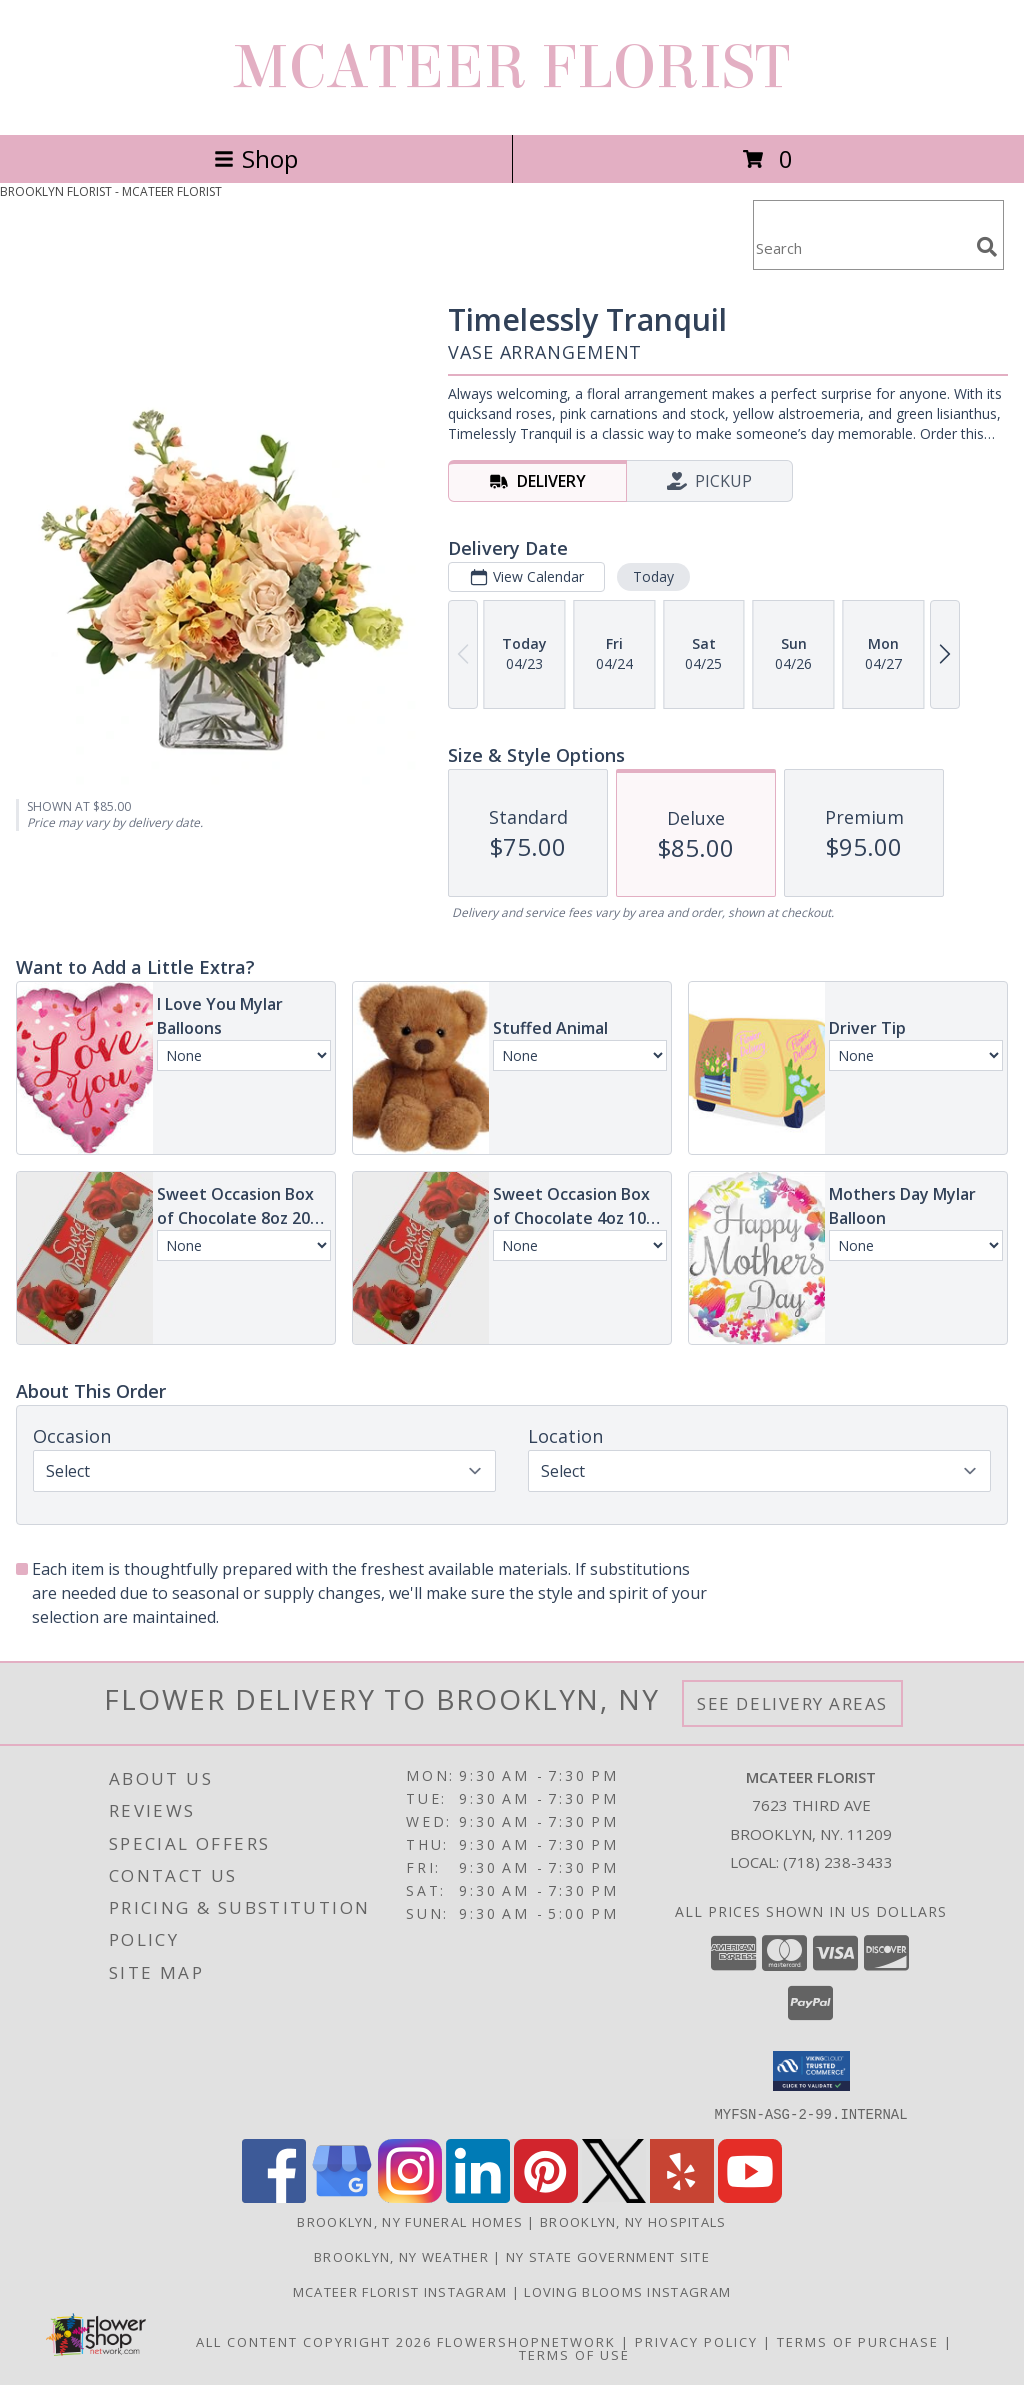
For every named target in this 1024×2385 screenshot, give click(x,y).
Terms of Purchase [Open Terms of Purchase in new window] (858, 2341)
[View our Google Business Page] (342, 2196)
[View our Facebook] (274, 2196)
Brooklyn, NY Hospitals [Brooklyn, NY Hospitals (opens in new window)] (633, 2221)
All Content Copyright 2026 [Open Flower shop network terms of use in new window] (314, 2341)
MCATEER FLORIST (512, 67)
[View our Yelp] (682, 2196)
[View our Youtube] (750, 2196)
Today (653, 576)
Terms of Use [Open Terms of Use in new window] (574, 2354)
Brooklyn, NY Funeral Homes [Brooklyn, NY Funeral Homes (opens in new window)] (410, 2221)
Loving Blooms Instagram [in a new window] (627, 2291)
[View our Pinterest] (546, 2196)
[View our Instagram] (410, 2196)
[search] (987, 247)
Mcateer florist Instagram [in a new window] (402, 2291)
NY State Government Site (608, 2256)
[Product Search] (861, 247)
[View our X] (614, 2196)
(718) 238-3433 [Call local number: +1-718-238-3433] (838, 1862)
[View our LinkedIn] (478, 2196)
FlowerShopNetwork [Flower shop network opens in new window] (526, 2341)
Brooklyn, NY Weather (401, 2256)
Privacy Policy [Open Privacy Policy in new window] (696, 2341)
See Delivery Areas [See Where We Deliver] (792, 1703)
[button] (811, 2071)
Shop (256, 158)
